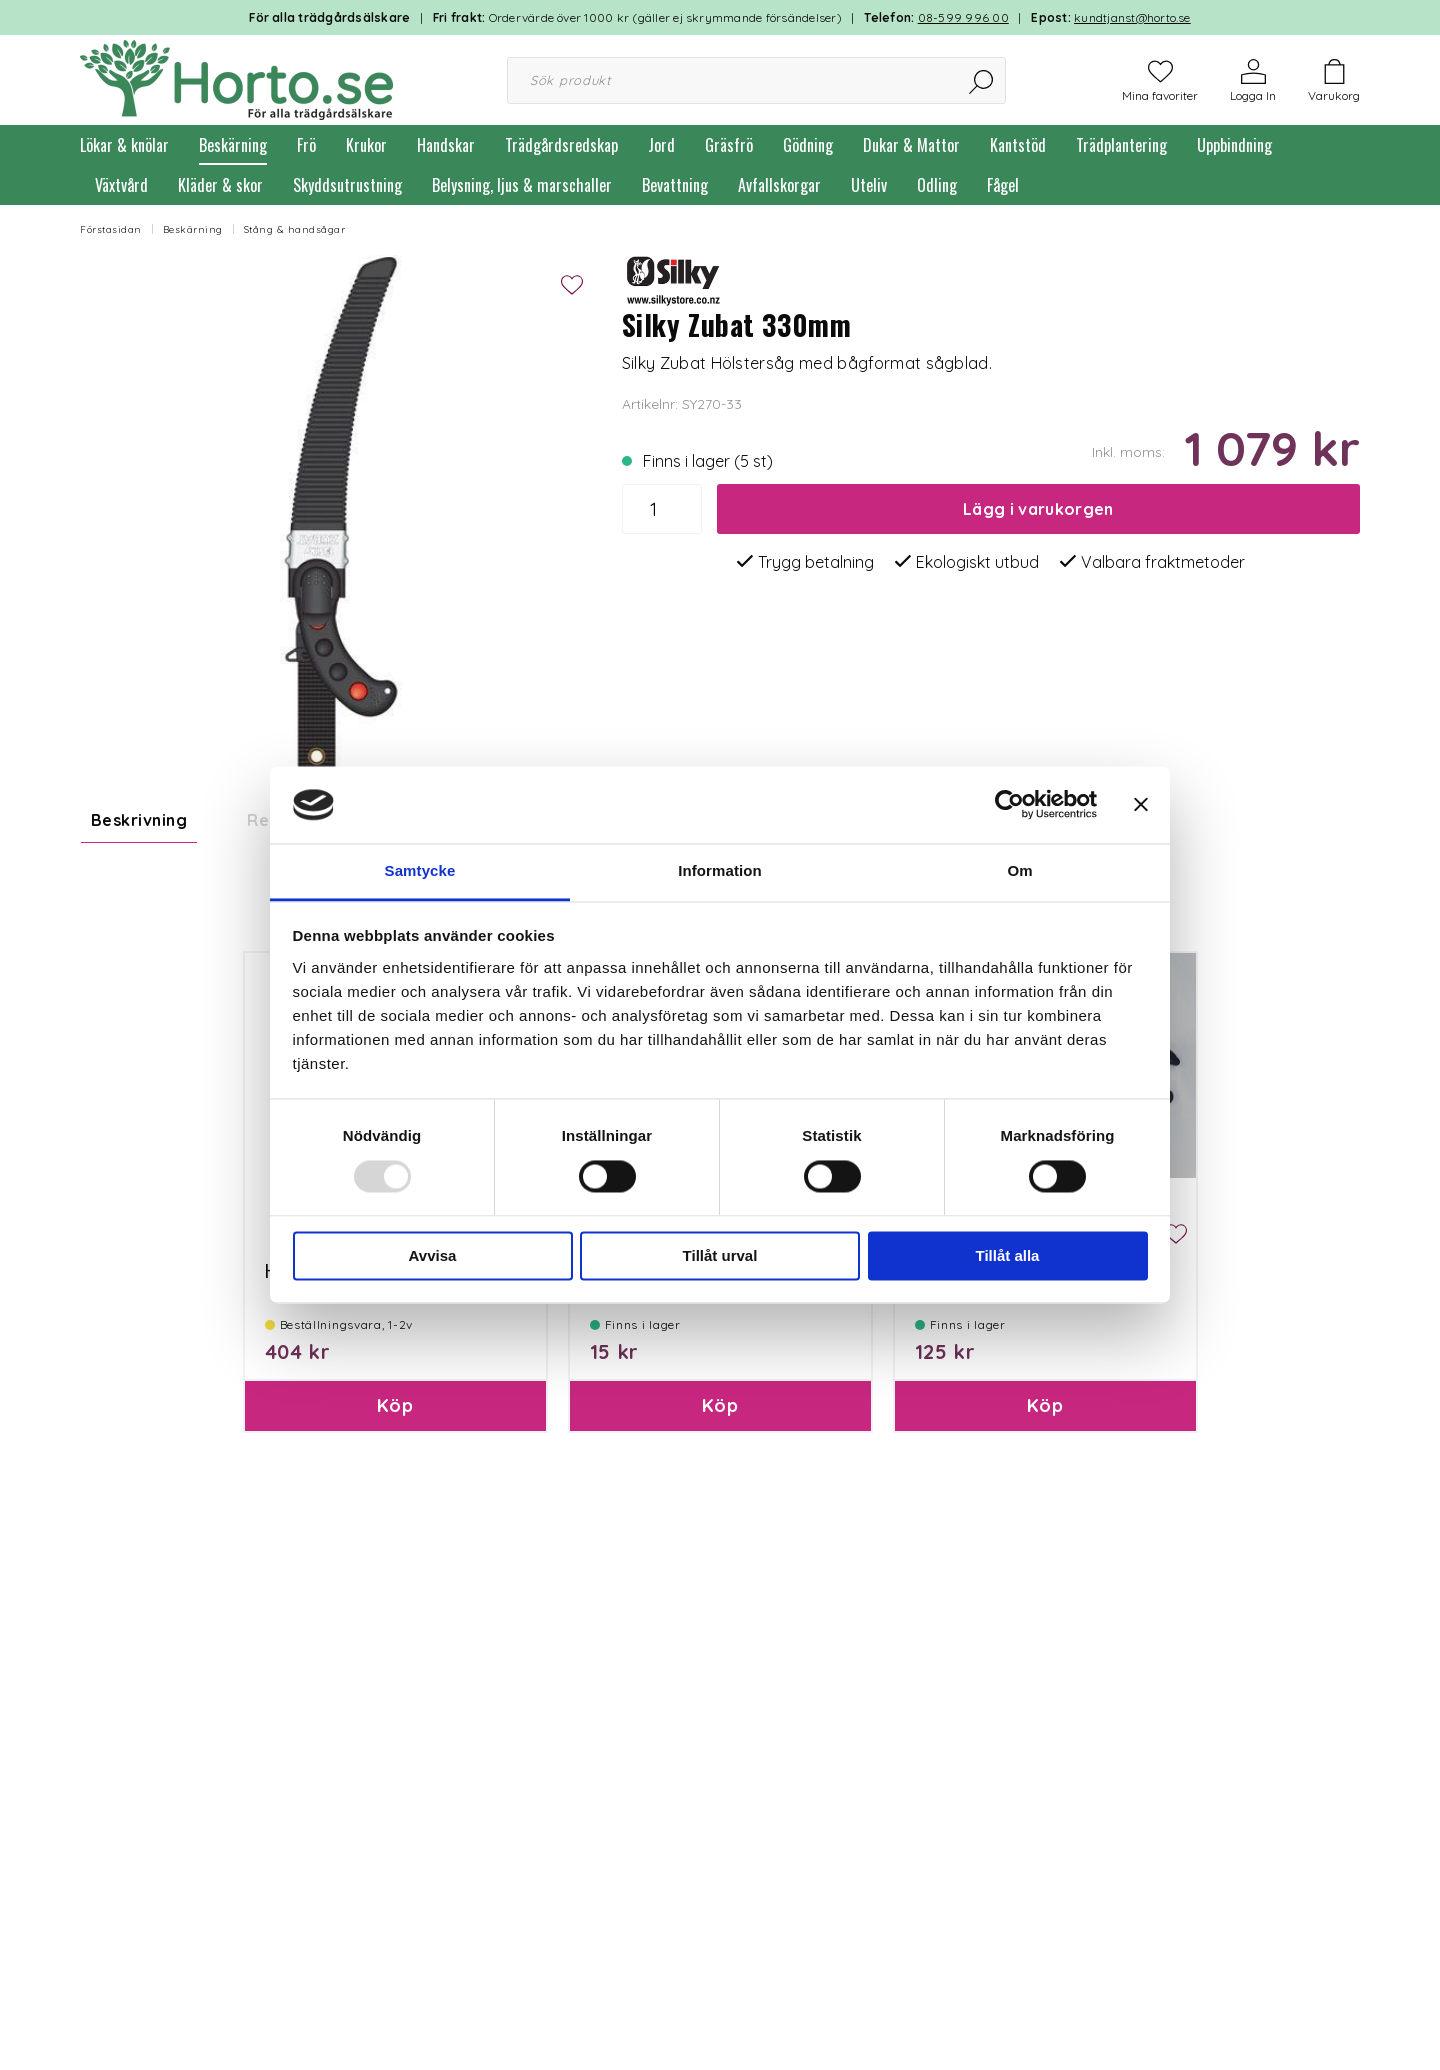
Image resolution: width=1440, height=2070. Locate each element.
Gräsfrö (729, 145)
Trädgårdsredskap (561, 145)
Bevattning (675, 185)
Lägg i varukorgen (1038, 509)
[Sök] (982, 80)
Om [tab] (1019, 870)
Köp (395, 1543)
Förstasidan (111, 229)
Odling (937, 185)
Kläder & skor (220, 185)
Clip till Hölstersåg (981, 1408)
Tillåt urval (720, 1255)
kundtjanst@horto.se (1132, 17)
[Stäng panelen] (1141, 805)
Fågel (1003, 185)
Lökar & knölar (124, 145)
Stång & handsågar (295, 229)
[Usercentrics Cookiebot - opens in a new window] (1009, 805)
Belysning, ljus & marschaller (522, 185)
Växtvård (121, 185)
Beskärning (233, 145)
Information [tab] (720, 870)
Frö (306, 145)
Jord (661, 145)
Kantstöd (1018, 145)
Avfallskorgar (779, 185)
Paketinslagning (645, 1408)
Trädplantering (1121, 145)
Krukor (366, 145)
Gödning (808, 145)
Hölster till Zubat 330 (342, 1408)
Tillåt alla (1008, 1255)
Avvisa (433, 1255)
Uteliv (869, 185)
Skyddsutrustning (347, 185)
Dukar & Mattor (911, 145)
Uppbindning (1234, 145)
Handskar (446, 145)
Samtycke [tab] (420, 870)
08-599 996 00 (963, 17)
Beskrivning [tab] (139, 820)
